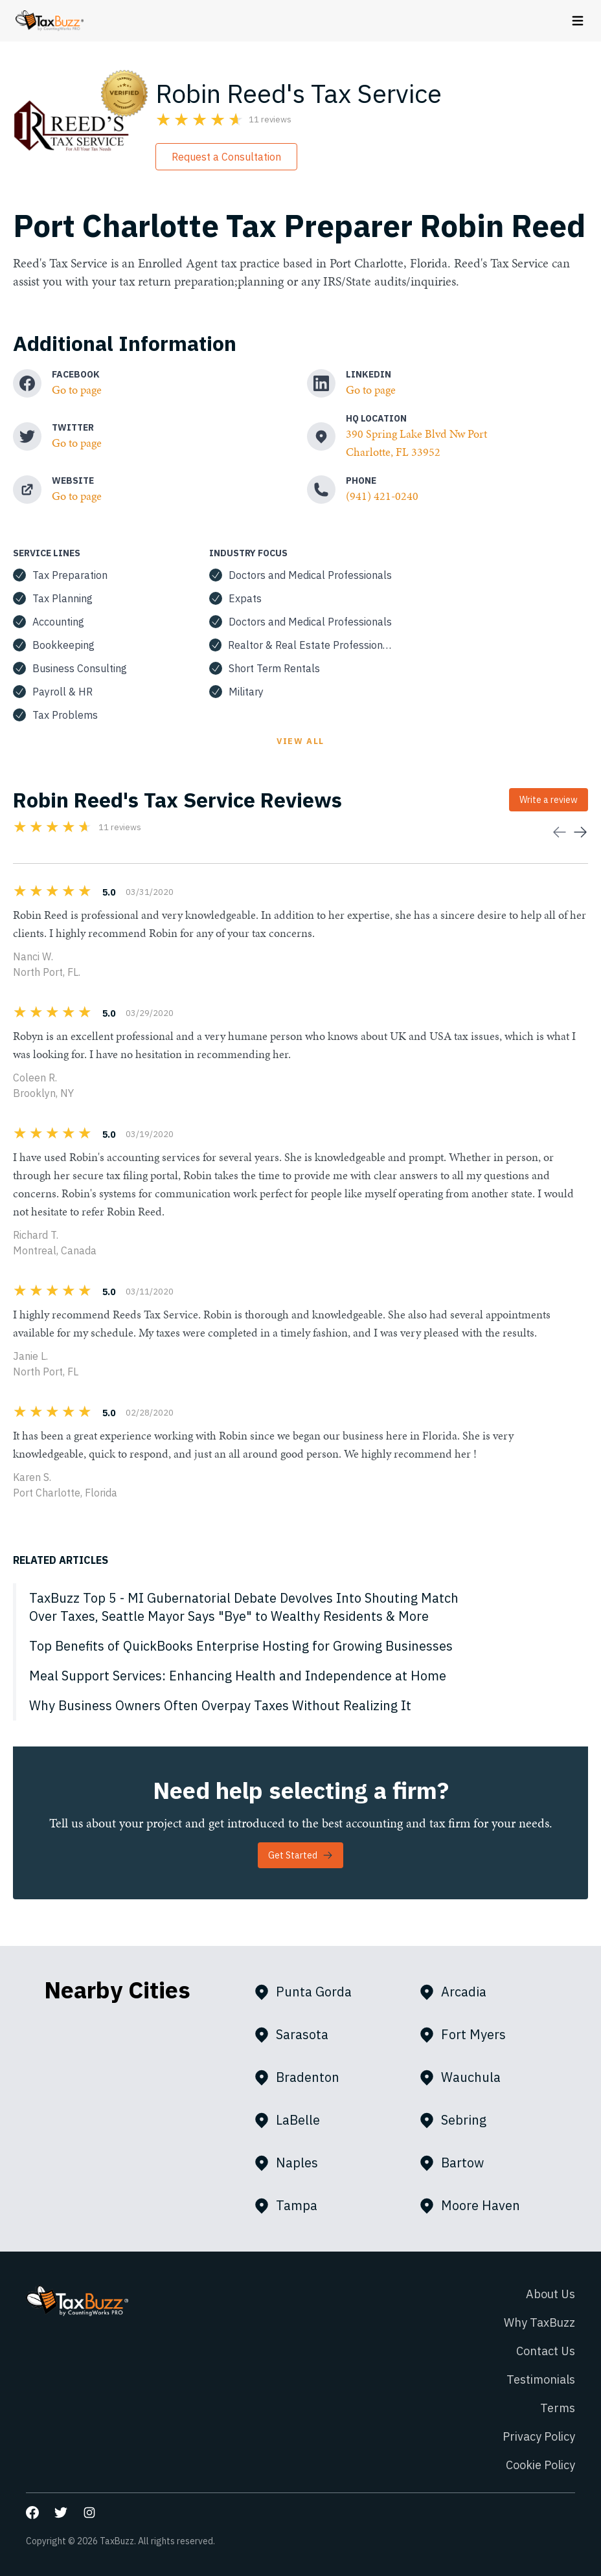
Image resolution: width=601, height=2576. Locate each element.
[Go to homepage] (50, 20)
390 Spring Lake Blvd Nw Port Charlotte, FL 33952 (416, 442)
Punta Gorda (308, 1992)
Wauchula (465, 2077)
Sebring (458, 2120)
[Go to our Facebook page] (32, 2512)
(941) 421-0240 (382, 496)
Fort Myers (467, 2035)
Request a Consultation (226, 156)
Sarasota (296, 2035)
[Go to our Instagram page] (89, 2512)
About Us (550, 2294)
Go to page (77, 389)
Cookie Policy (540, 2464)
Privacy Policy (539, 2436)
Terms (557, 2408)
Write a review (548, 800)
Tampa (291, 2206)
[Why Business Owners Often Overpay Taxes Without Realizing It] (300, 1706)
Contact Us (545, 2351)
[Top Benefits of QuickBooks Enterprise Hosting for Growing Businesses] (300, 1646)
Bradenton (302, 2077)
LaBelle (292, 2120)
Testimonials (540, 2379)
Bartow (456, 2163)
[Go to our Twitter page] (60, 2512)
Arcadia (458, 1992)
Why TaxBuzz (539, 2322)
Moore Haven (475, 2206)
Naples (291, 2163)
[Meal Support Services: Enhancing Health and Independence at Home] (300, 1676)
